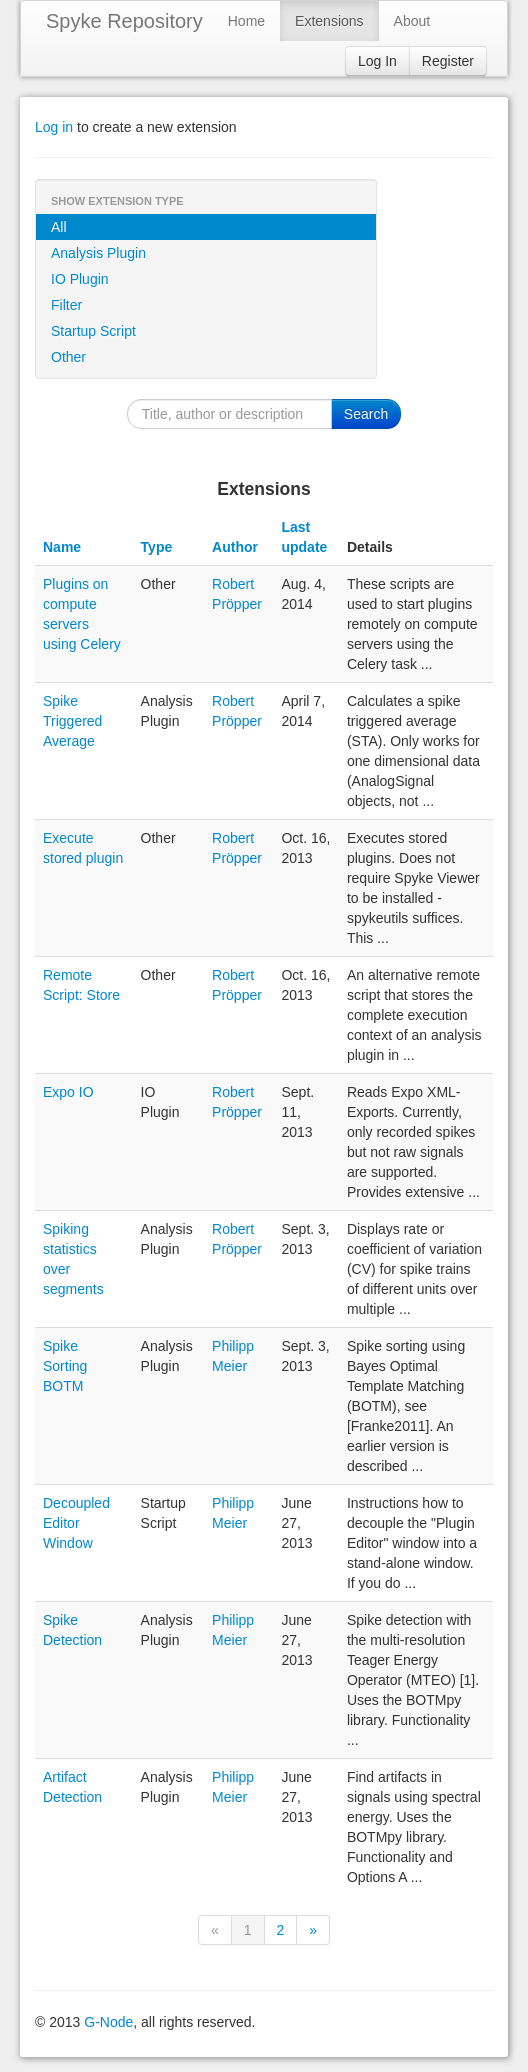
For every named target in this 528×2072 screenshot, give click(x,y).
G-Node (108, 2022)
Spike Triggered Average (72, 721)
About (412, 21)
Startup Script (93, 331)
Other (68, 357)
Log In (377, 61)
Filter (66, 305)
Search (366, 414)
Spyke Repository (124, 21)
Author (235, 547)
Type (157, 547)
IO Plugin (80, 279)
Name (62, 547)
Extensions (329, 21)
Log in (54, 127)
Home (246, 21)
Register (448, 61)
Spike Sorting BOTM (65, 1366)
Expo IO (68, 1092)
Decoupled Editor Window (76, 1523)
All (59, 227)
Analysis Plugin (98, 253)
